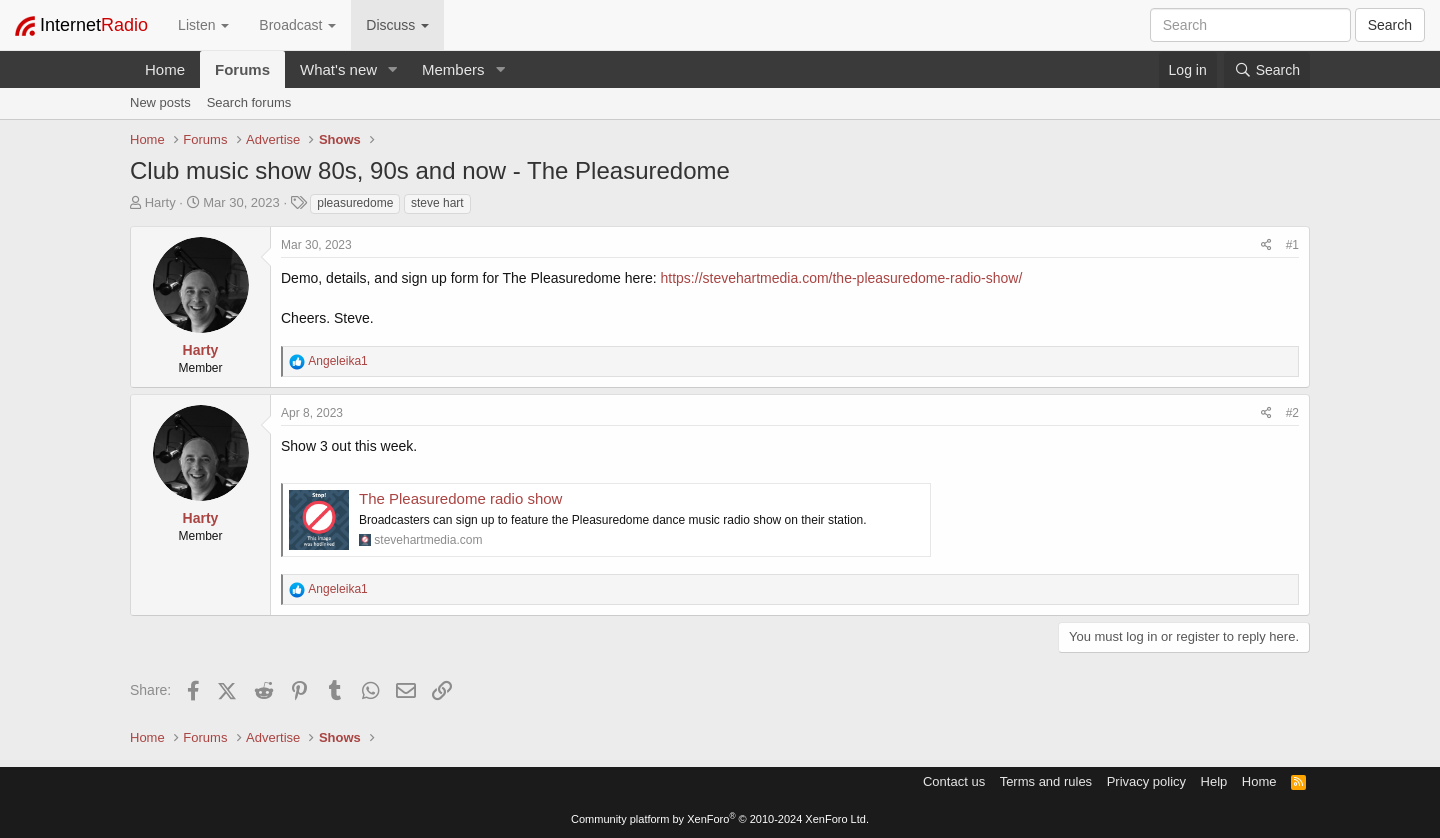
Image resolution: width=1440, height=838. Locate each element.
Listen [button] (203, 25)
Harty (160, 202)
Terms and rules (1046, 781)
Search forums (249, 102)
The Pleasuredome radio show (460, 498)
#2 (1292, 413)
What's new (338, 69)
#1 (1292, 245)
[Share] (1266, 245)
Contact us (954, 781)
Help (1214, 781)
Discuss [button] (397, 25)
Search (1390, 25)
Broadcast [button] (297, 25)
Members (453, 69)
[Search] (1267, 70)
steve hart (437, 203)
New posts (160, 102)
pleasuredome (355, 203)
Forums (242, 69)
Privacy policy (1146, 781)
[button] (393, 69)
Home (165, 69)
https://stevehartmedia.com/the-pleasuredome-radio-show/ (842, 278)
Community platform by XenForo (720, 819)
